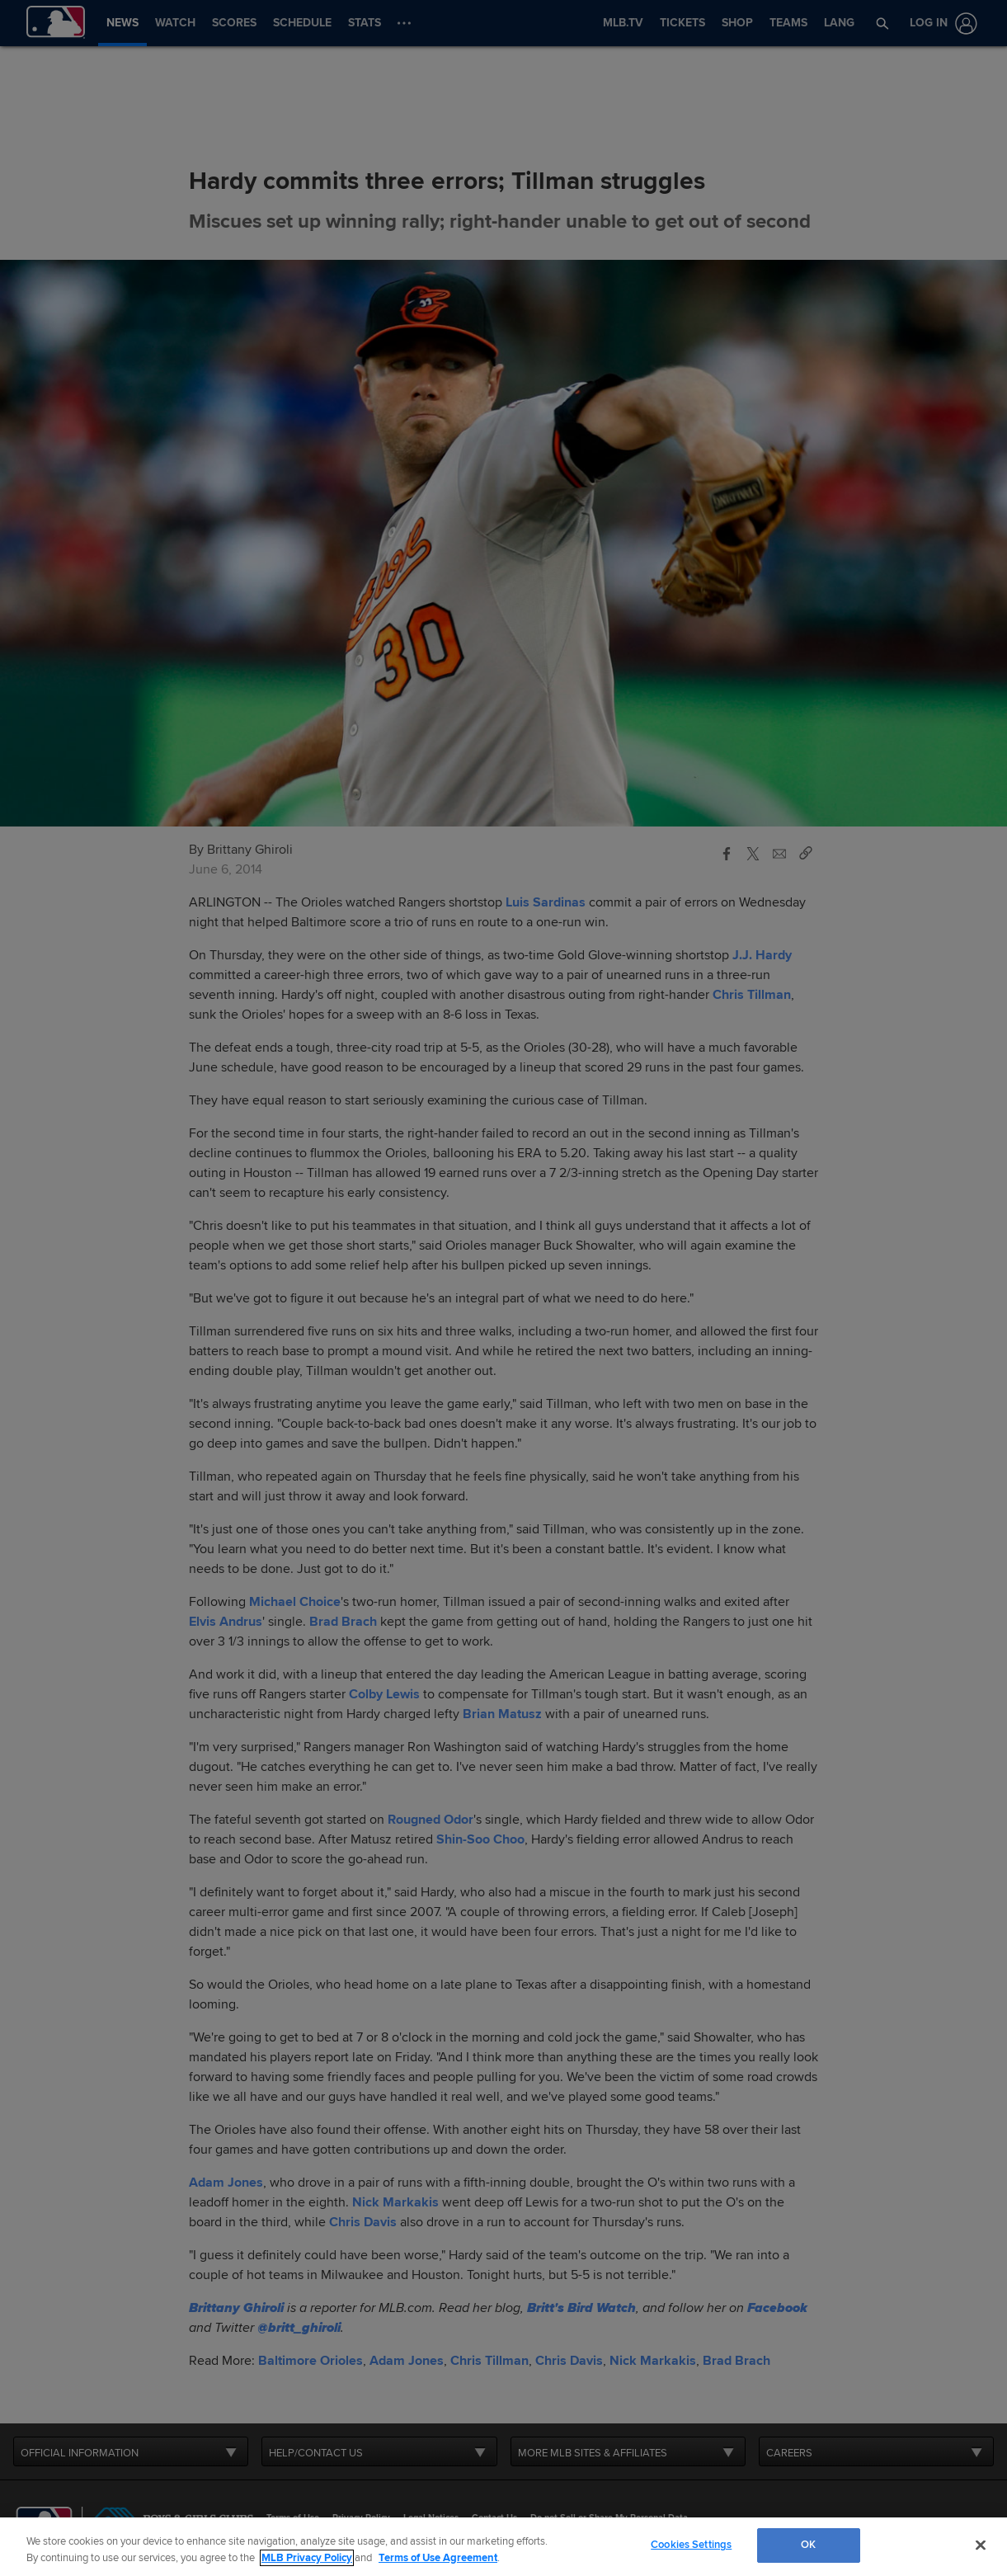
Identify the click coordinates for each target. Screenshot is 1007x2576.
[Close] (980, 2545)
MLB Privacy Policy (306, 2557)
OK (808, 2544)
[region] (503, 2546)
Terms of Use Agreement (438, 2557)
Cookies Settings (691, 2544)
